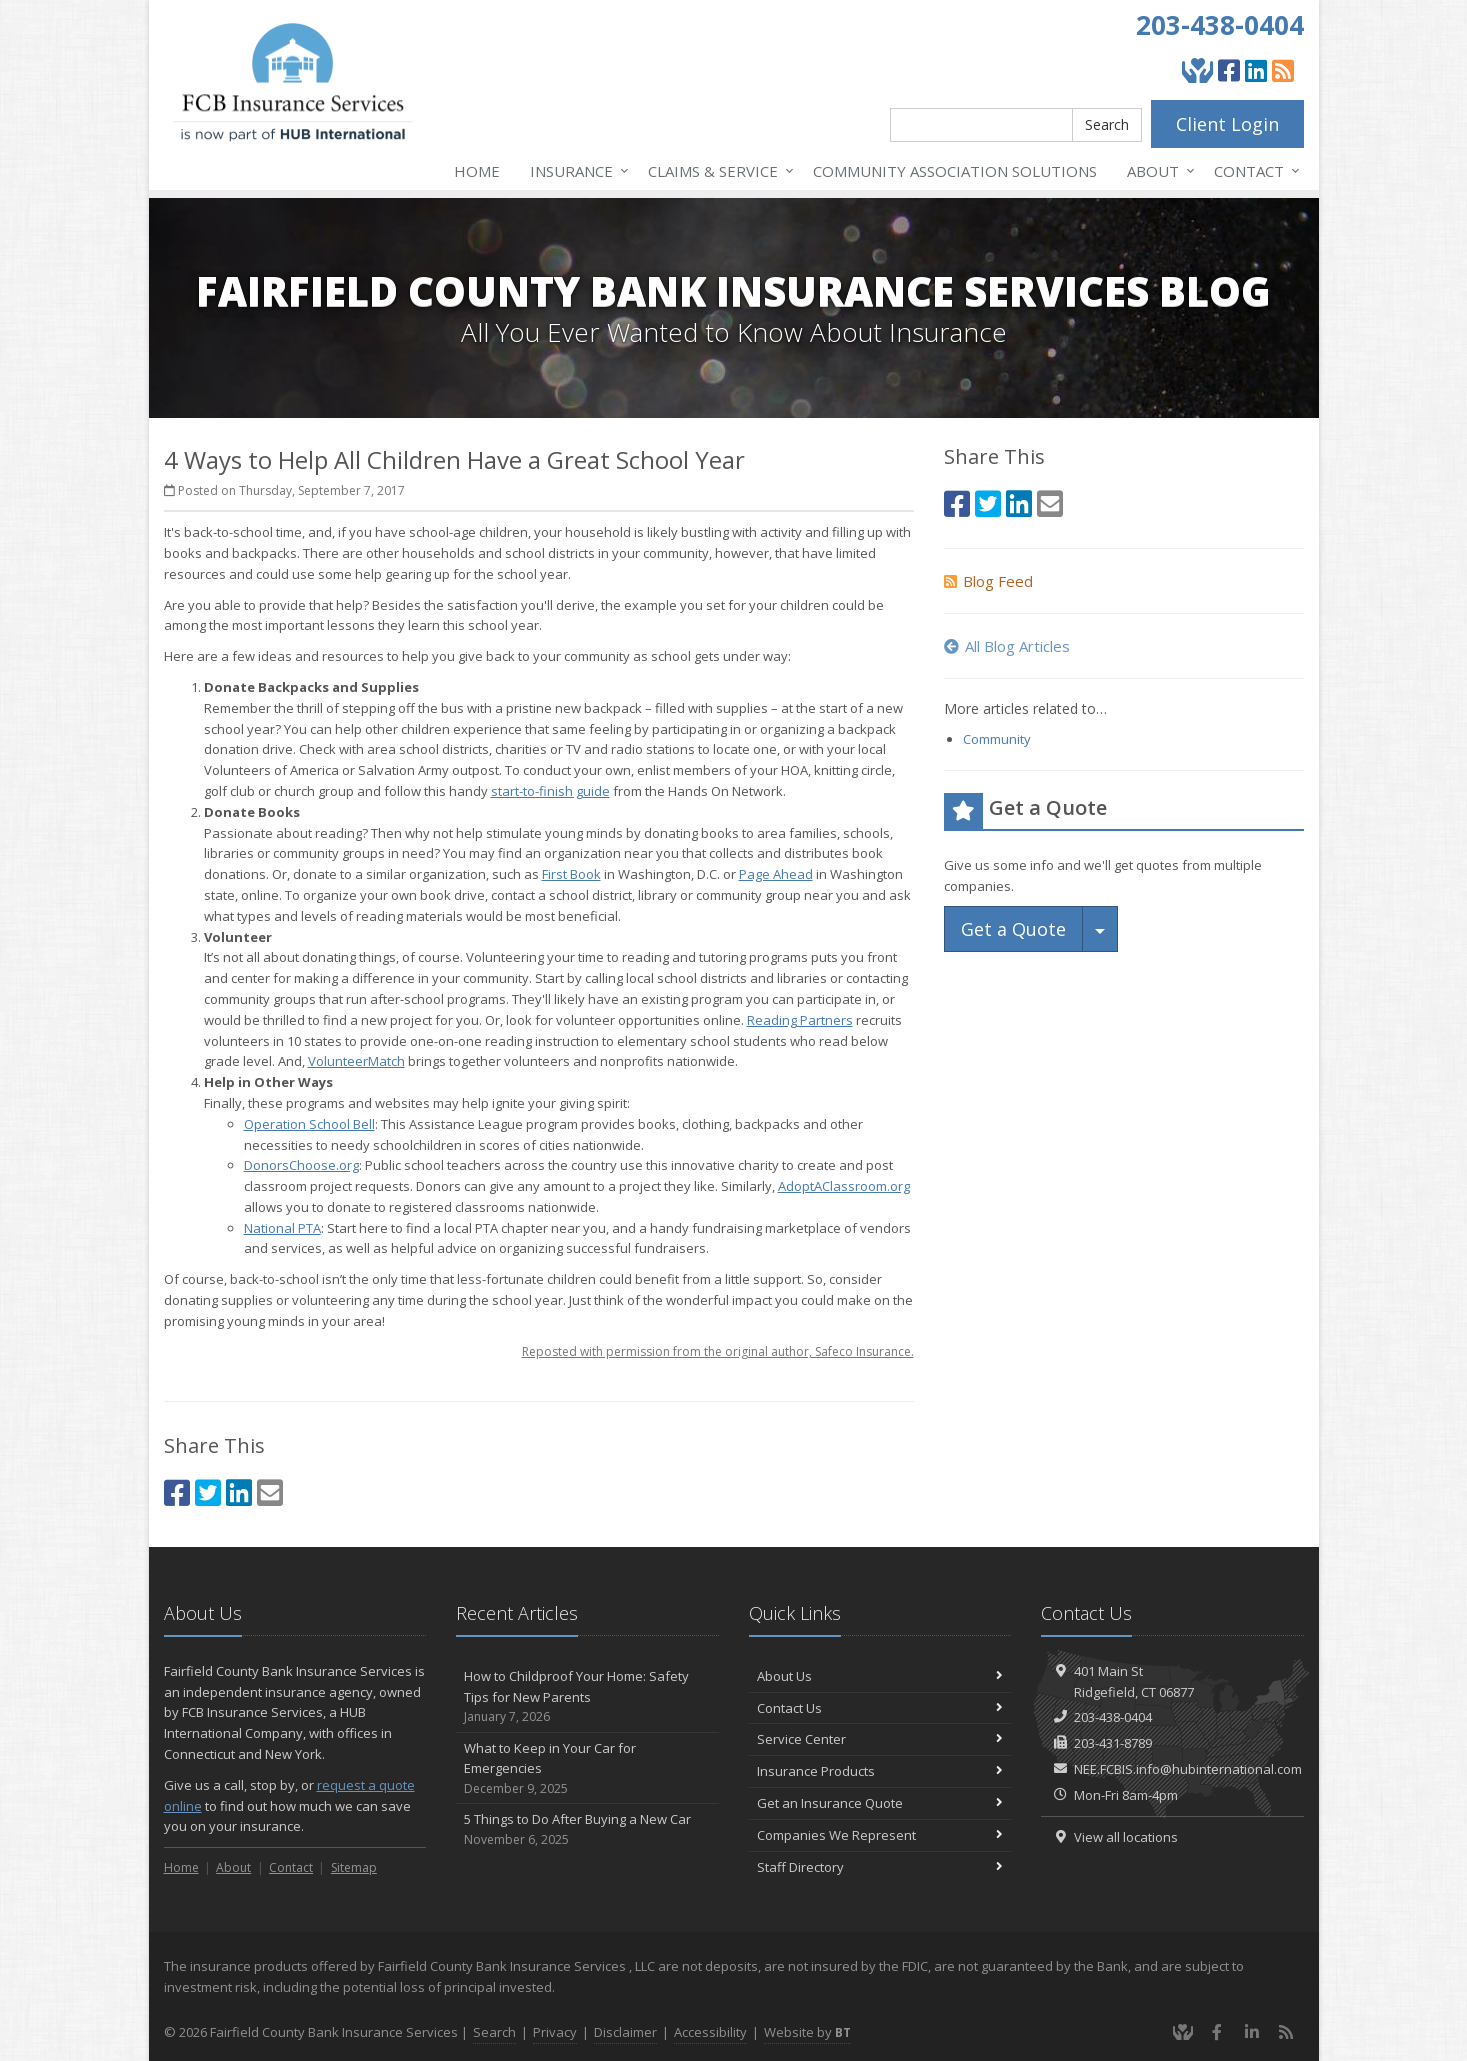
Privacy (555, 2032)
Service (717, 171)
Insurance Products (880, 1771)
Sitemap (354, 1867)
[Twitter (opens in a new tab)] (208, 1492)
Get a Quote (1013, 929)
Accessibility (710, 2032)
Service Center (880, 1739)
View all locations (1126, 1837)
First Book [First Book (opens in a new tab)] (571, 874)
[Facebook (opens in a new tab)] (1229, 70)
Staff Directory (880, 1867)
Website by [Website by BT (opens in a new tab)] (807, 2032)
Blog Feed (988, 581)
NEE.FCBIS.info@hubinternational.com (1188, 1769)
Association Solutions (955, 171)
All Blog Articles (1007, 646)
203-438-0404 (1220, 25)
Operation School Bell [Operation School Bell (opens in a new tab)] (309, 1124)
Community (997, 739)
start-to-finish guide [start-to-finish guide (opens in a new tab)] (550, 791)
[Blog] (1283, 70)
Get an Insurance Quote (880, 1803)
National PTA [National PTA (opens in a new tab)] (282, 1228)
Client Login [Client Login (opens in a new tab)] (1227, 124)
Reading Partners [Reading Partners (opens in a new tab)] (800, 1020)
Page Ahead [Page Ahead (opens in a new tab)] (776, 874)
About (1157, 171)
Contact (1253, 171)
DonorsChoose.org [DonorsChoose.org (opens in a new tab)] (301, 1165)
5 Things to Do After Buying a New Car (587, 1829)
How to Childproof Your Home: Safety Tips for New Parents (587, 1697)
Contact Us (880, 1708)
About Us (880, 1676)
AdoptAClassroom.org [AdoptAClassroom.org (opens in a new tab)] (844, 1186)
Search (1107, 124)
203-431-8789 (1113, 1743)
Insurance (575, 171)
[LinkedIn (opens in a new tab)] (1256, 70)
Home (477, 171)
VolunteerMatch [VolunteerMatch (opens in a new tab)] (356, 1061)
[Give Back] (1197, 70)
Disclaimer (625, 2032)
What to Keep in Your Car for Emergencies (587, 1769)
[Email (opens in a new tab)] (270, 1492)
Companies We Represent (880, 1835)
